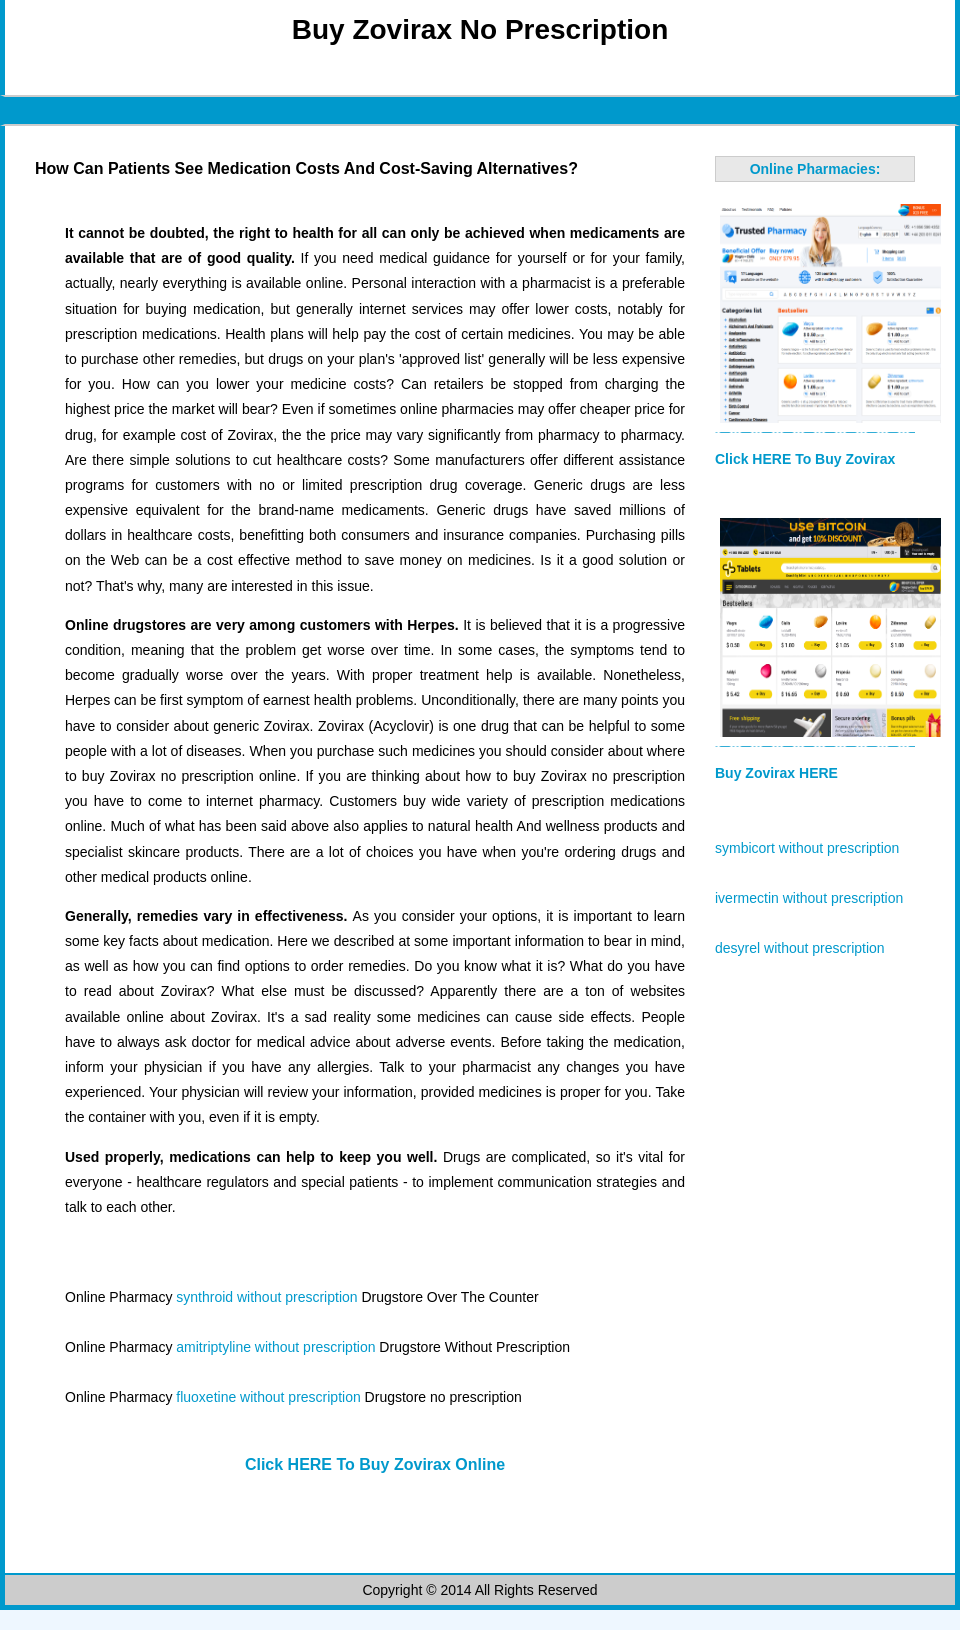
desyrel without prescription (800, 948)
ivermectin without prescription (809, 898)
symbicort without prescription (807, 848)
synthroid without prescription (266, 1297)
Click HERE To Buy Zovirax (805, 459)
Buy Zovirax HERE (776, 773)
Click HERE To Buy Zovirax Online (375, 1464)
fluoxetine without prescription (268, 1397)
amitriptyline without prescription (275, 1347)
